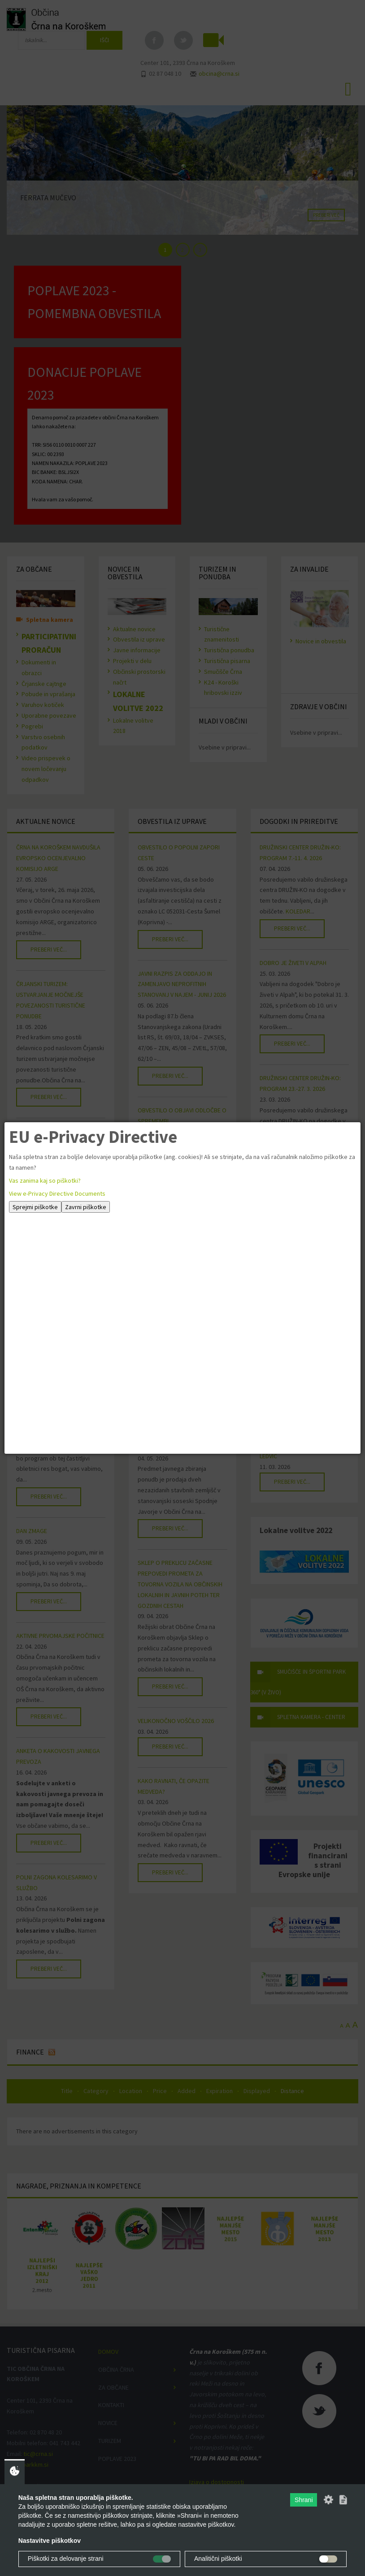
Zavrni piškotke (85, 1207)
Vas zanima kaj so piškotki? (45, 1180)
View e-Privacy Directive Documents (57, 1193)
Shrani (304, 2499)
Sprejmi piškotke (35, 1207)
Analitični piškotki (218, 2558)
